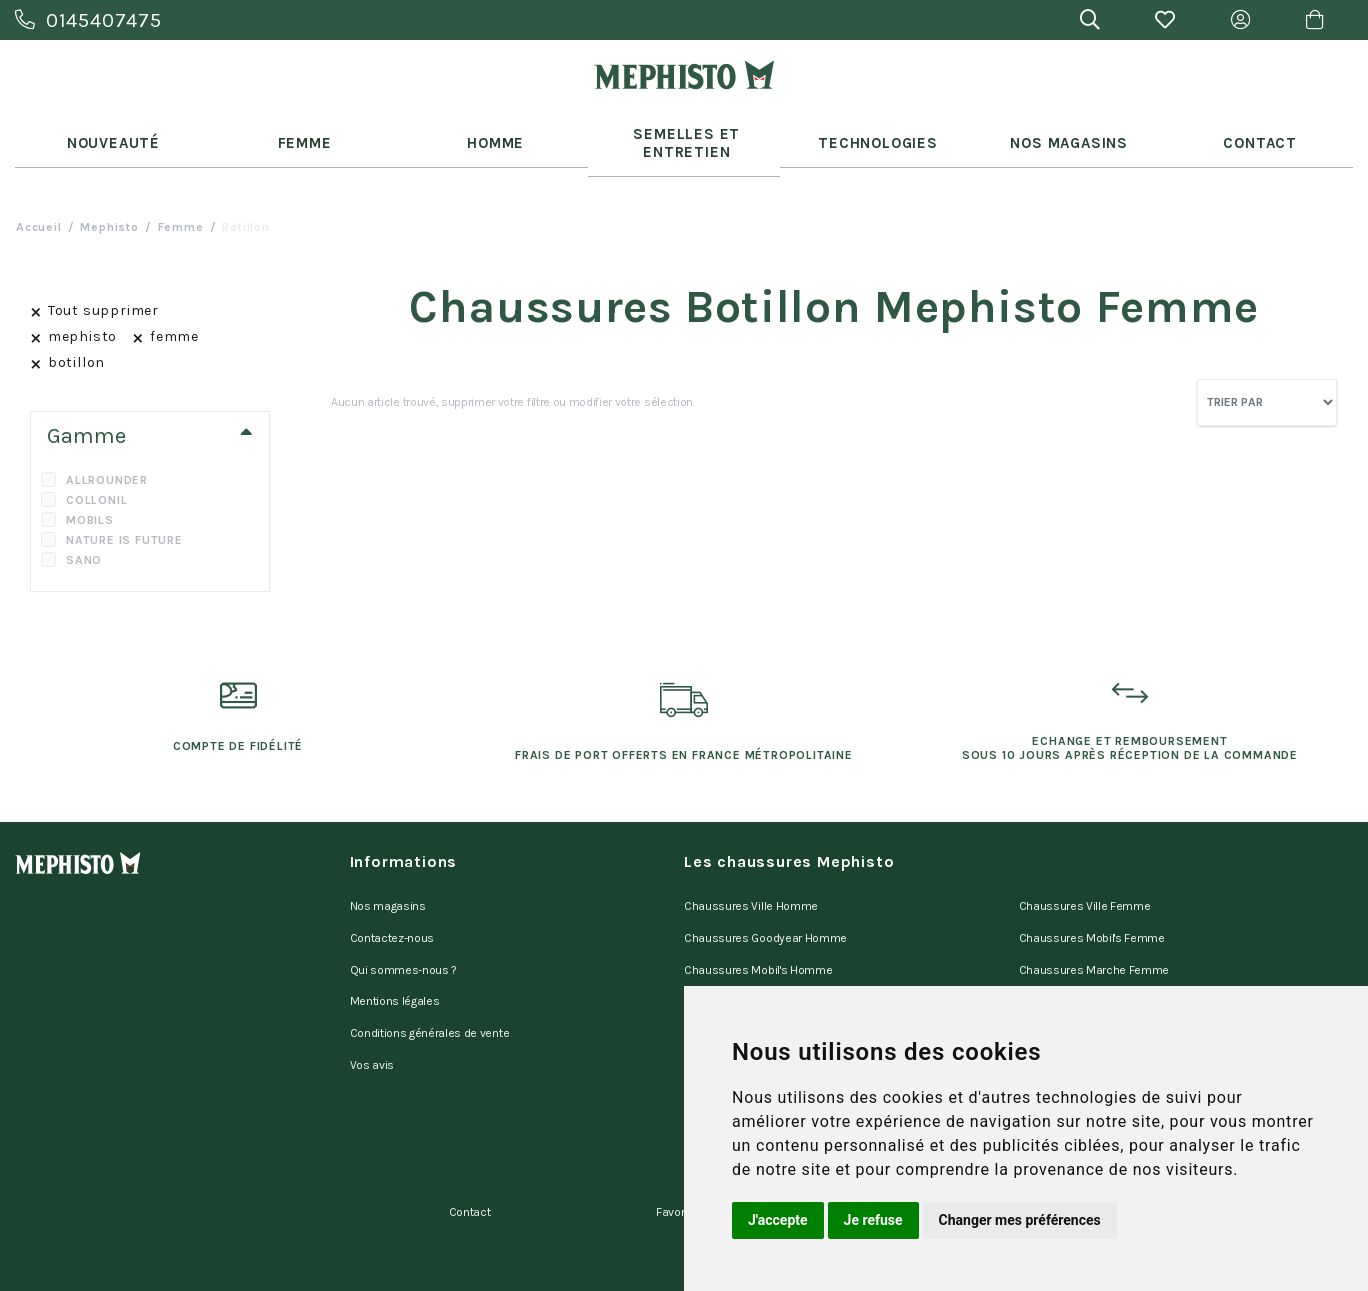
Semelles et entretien (684, 132)
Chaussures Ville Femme (1085, 883)
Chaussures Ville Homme (751, 883)
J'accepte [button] (778, 1220)
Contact (1258, 132)
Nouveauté (110, 132)
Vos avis (372, 1013)
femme (181, 206)
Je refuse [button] (873, 1220)
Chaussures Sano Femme (1088, 961)
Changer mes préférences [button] (1020, 1220)
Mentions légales (395, 961)
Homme (493, 132)
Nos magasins (388, 883)
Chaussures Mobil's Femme (1092, 909)
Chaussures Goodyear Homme (765, 909)
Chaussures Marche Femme (1094, 935)
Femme (302, 132)
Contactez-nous (392, 909)
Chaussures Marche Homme (760, 961)
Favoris (675, 1146)
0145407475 (88, 20)
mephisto (109, 206)
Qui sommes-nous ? (404, 935)
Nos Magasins (1066, 132)
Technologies (875, 132)
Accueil (39, 206)
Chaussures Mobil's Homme (758, 935)
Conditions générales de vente (430, 987)
